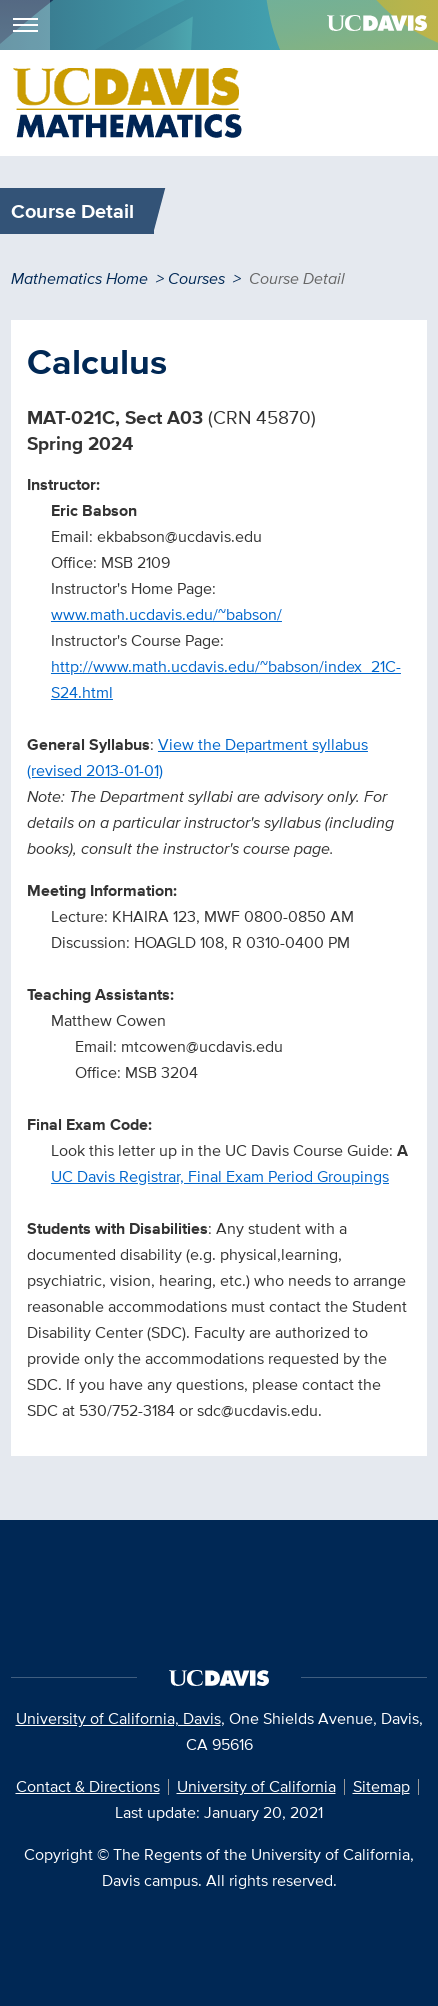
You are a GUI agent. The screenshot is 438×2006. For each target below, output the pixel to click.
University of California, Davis (118, 1718)
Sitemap (381, 1786)
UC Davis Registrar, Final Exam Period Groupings (220, 1176)
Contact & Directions (88, 1786)
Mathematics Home (79, 278)
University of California (256, 1786)
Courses (196, 278)
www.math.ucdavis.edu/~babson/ (166, 614)
